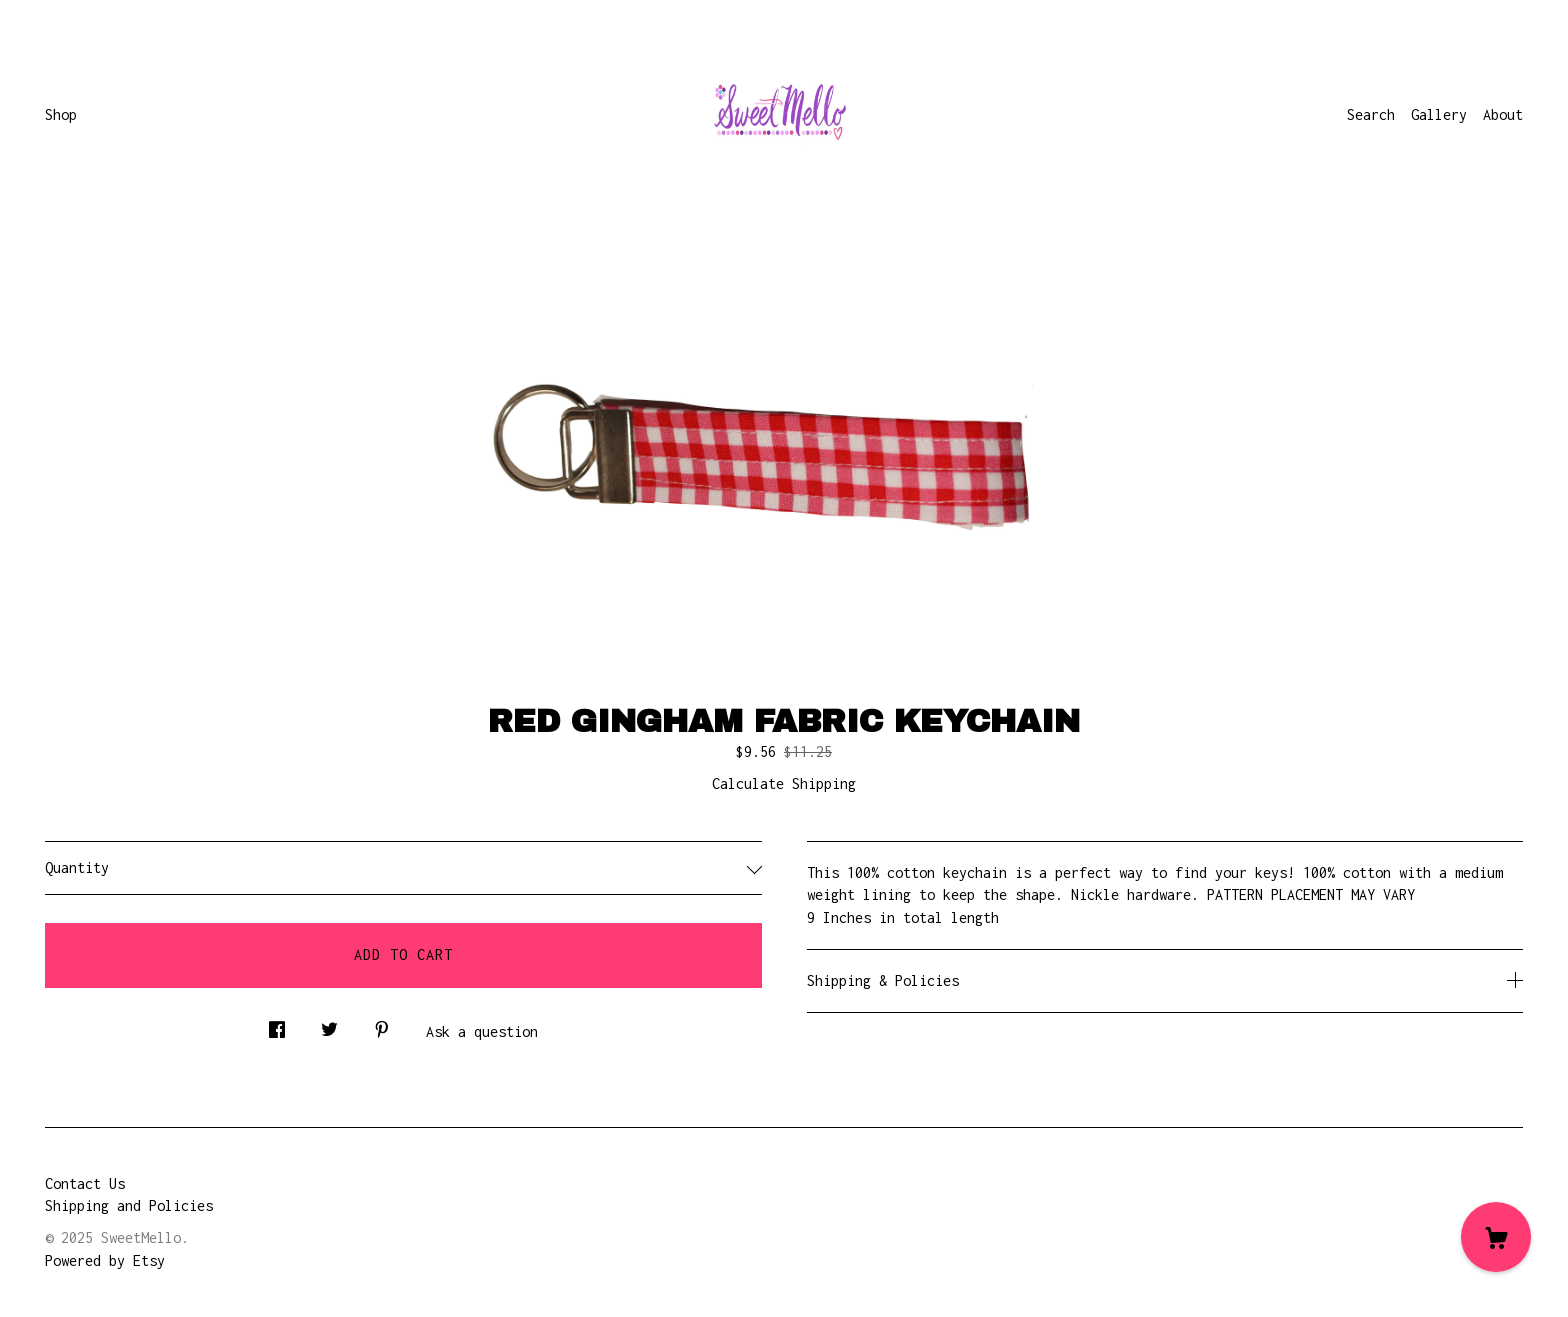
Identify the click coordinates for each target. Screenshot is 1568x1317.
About (1503, 114)
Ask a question (482, 1031)
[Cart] (1496, 1237)
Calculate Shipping (784, 783)
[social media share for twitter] (329, 1024)
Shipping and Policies (129, 1205)
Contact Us (85, 1183)
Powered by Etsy (105, 1260)
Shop (61, 114)
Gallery (1439, 114)
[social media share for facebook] (277, 1024)
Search (1371, 114)
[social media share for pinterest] (382, 1024)
